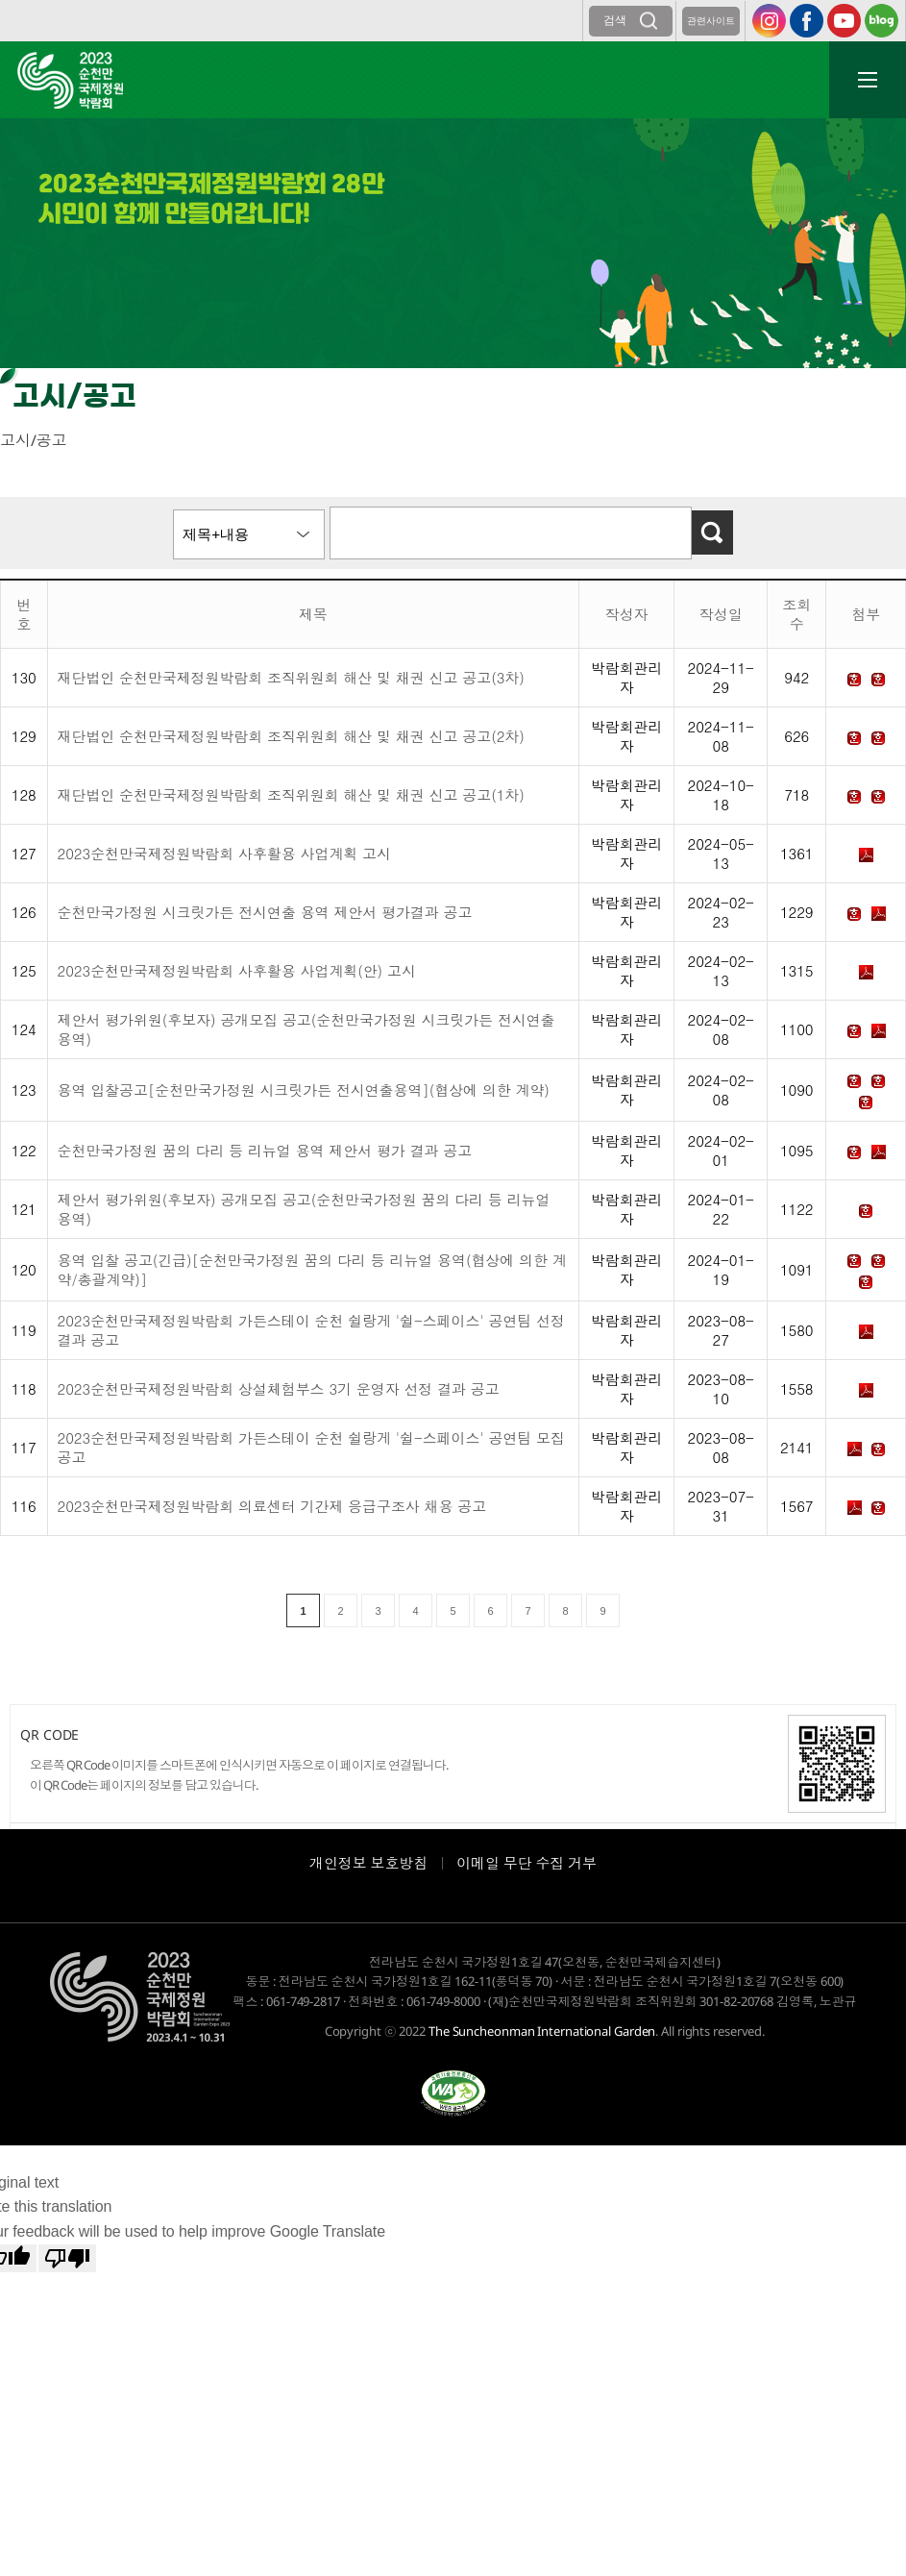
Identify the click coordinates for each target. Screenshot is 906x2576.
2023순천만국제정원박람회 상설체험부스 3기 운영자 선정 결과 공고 (279, 1388)
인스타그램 (769, 20)
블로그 (881, 20)
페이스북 (806, 20)
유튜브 (844, 20)
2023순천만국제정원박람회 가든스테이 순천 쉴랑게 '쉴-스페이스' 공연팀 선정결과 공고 (311, 1330)
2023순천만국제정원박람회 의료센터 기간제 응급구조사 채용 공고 (272, 1506)
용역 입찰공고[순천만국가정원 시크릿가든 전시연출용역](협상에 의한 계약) (304, 1089)
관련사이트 (711, 20)
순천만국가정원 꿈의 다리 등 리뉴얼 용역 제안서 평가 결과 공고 (265, 1150)
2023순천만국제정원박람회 (70, 80)
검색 (614, 20)
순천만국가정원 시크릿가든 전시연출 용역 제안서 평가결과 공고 (265, 912)
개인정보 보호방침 (368, 1862)
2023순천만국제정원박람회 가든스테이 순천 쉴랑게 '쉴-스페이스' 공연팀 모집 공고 (311, 1447)
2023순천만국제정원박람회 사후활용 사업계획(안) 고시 (237, 970)
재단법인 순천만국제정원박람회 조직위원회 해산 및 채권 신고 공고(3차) (291, 677)
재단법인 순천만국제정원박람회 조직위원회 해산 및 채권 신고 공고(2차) (291, 736)
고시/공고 (33, 440)
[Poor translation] (67, 2258)
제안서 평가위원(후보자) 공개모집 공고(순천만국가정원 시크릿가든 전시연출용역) (306, 1029)
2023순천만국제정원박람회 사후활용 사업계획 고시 (224, 853)
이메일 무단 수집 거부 (526, 1862)
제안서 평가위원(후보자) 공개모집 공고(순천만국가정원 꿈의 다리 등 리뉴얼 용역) (304, 1208)
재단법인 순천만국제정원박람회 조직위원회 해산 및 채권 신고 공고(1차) (291, 794)
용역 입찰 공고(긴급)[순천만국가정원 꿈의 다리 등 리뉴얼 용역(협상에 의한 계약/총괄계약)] (312, 1269)
